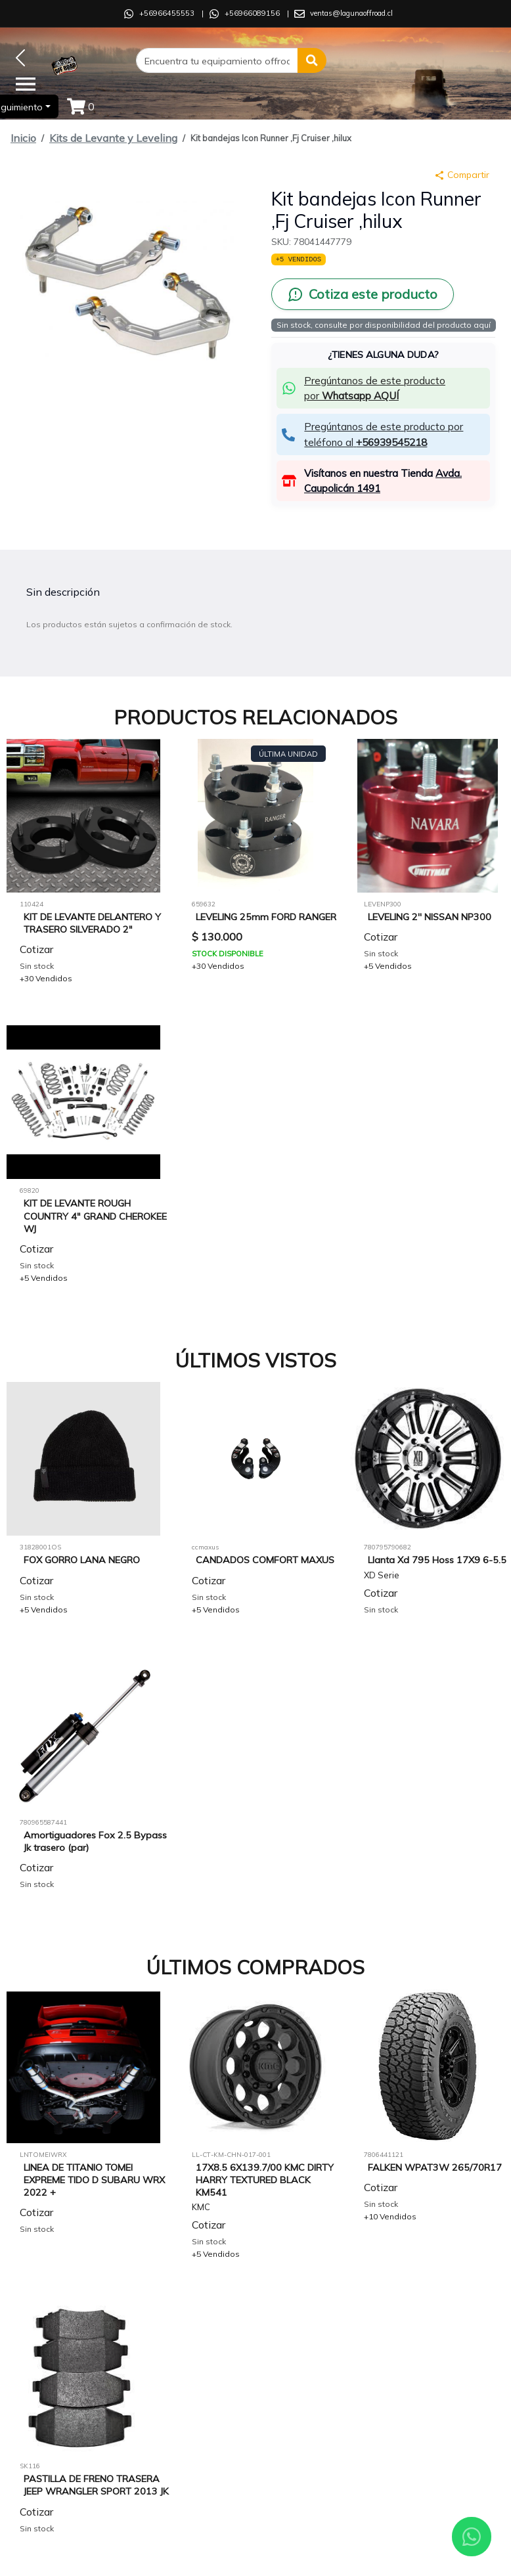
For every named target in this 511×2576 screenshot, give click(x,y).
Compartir (461, 175)
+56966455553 (166, 13)
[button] (312, 60)
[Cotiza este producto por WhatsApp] (362, 294)
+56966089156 (252, 13)
